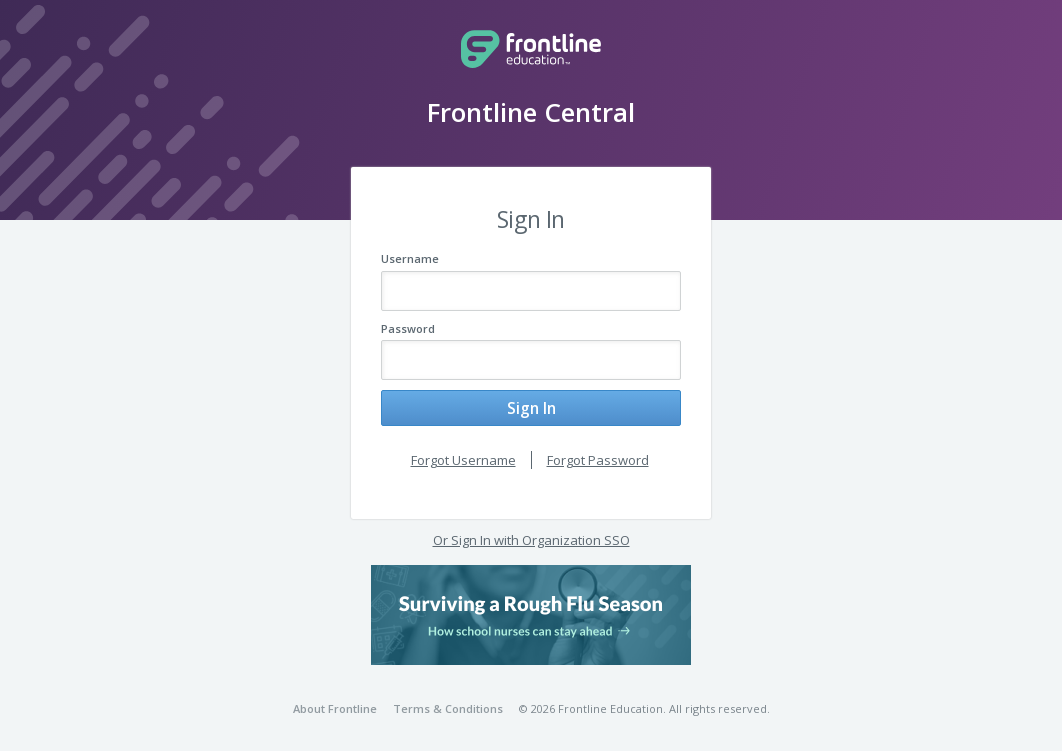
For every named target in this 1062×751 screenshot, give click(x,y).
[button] (531, 611)
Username (410, 258)
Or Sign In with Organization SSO (531, 537)
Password (408, 328)
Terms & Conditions (448, 705)
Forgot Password (598, 456)
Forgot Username (463, 456)
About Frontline (335, 705)
